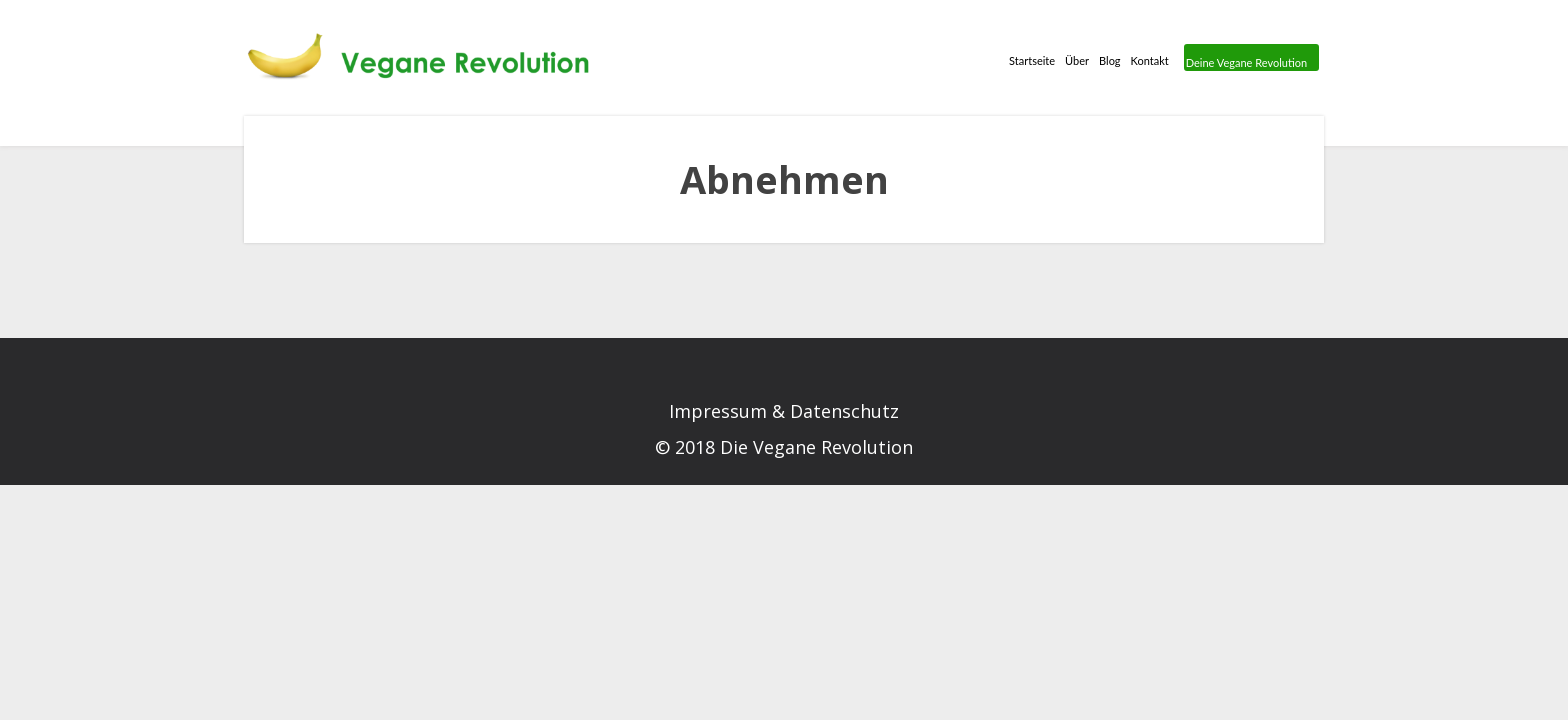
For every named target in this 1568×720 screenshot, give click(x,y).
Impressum (718, 411)
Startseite (892, 66)
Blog (1016, 66)
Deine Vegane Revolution (1221, 66)
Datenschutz (844, 411)
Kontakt (1079, 66)
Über (963, 66)
